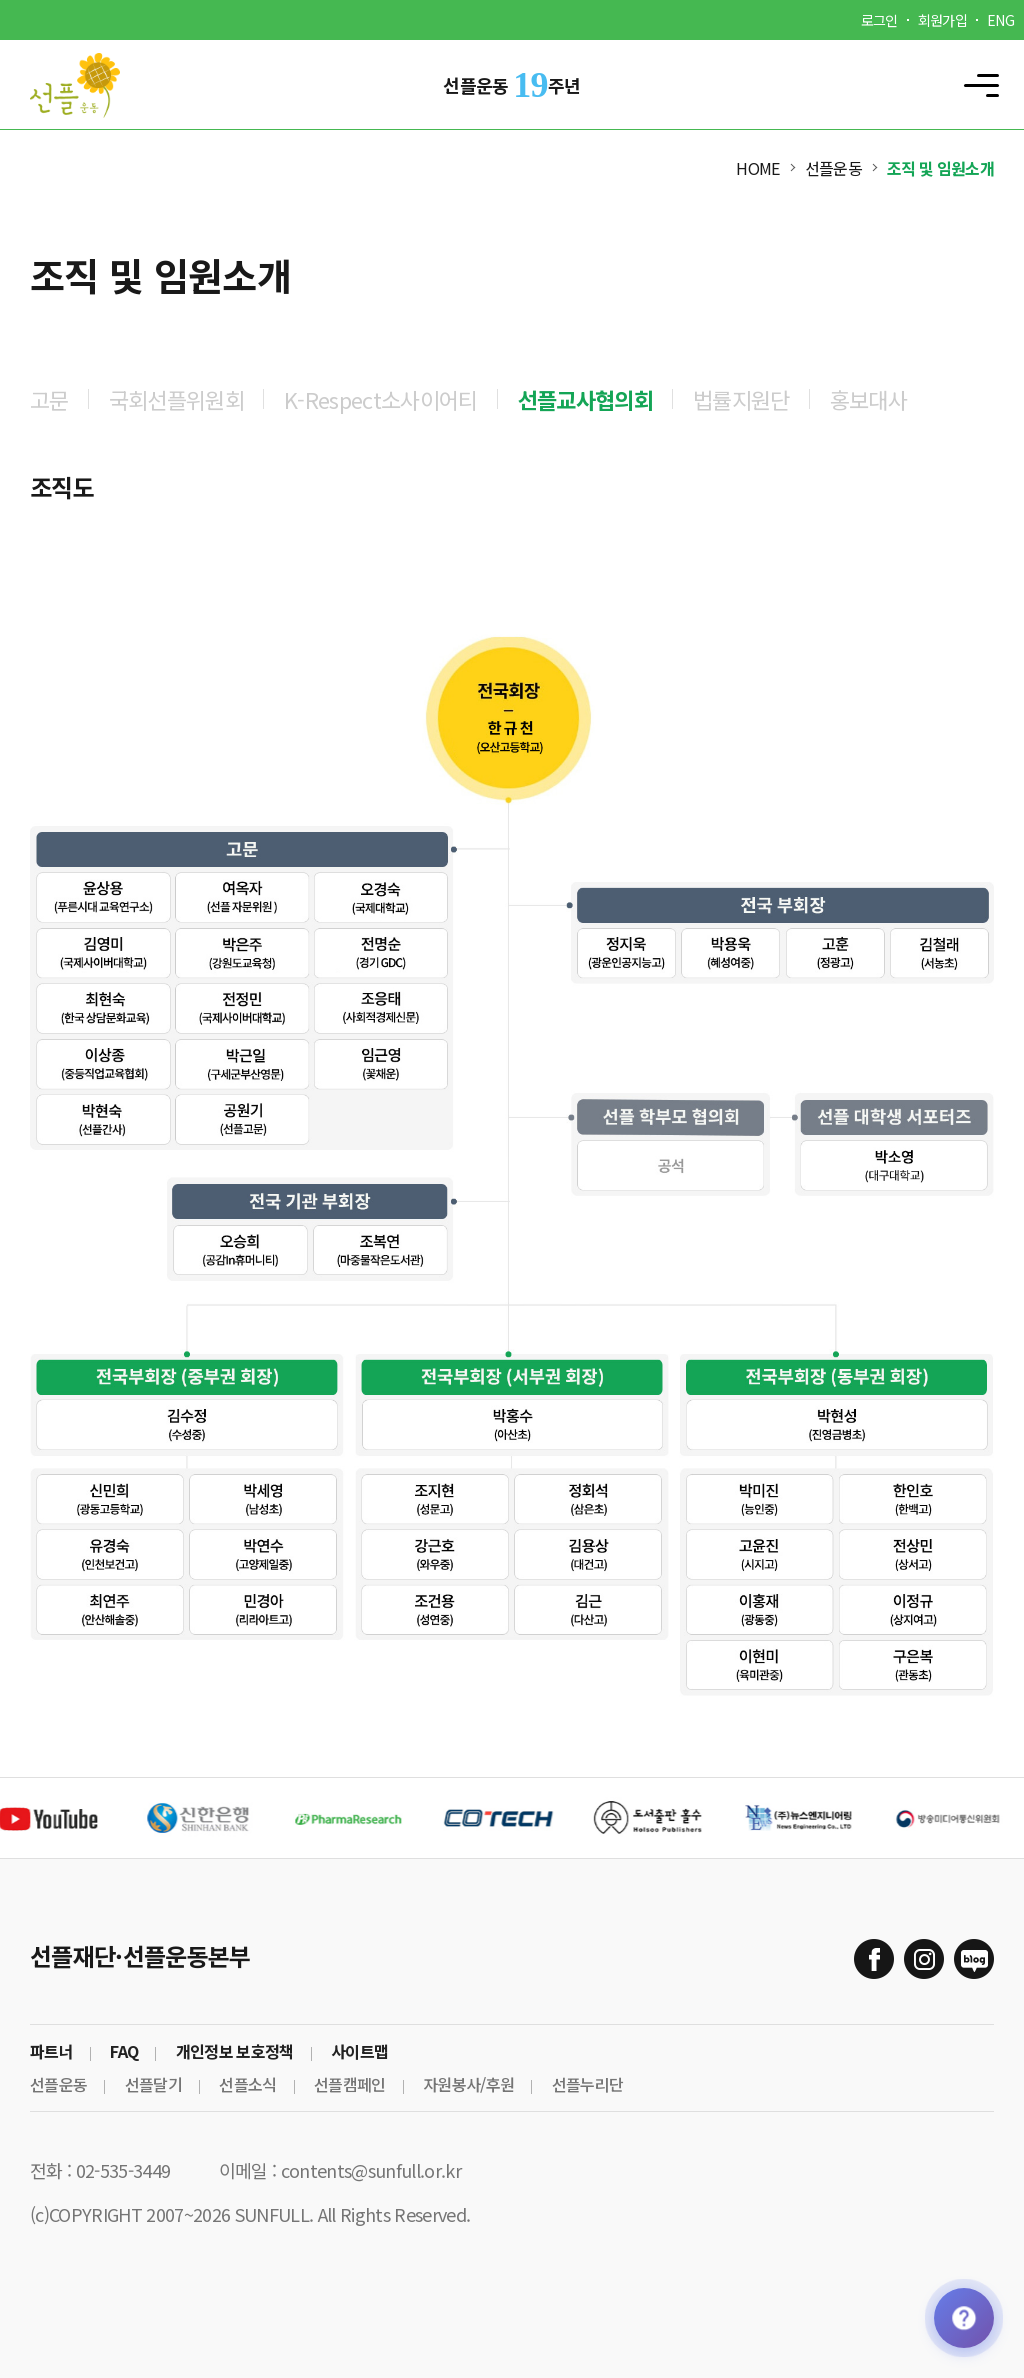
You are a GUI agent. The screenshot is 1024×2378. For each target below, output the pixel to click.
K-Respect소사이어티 (381, 399)
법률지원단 (741, 399)
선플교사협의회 (585, 399)
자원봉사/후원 (468, 2084)
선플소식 (247, 2084)
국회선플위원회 (176, 399)
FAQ (124, 2051)
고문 (49, 399)
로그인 (879, 20)
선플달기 (153, 2084)
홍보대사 (868, 399)
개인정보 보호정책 (235, 2051)
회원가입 (942, 20)
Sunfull (90, 85)
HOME (757, 168)
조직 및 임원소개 (940, 168)
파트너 (51, 2051)
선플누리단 (588, 2084)
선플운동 (833, 168)
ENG (1000, 20)
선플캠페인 (350, 2084)
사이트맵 (359, 2051)
